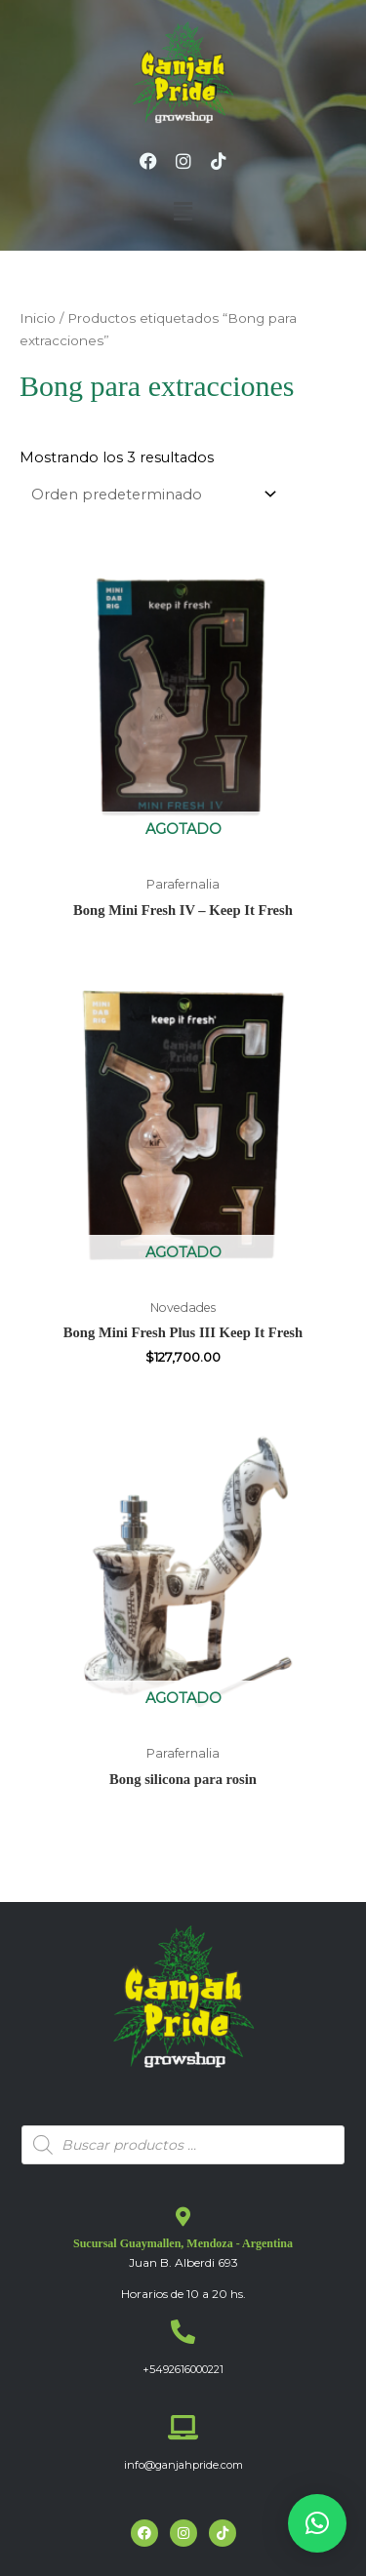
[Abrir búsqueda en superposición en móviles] (183, 2144)
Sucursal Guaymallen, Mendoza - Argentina (183, 2243)
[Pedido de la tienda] (150, 495)
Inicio (38, 318)
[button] (182, 211)
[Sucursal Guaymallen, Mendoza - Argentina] (183, 2217)
